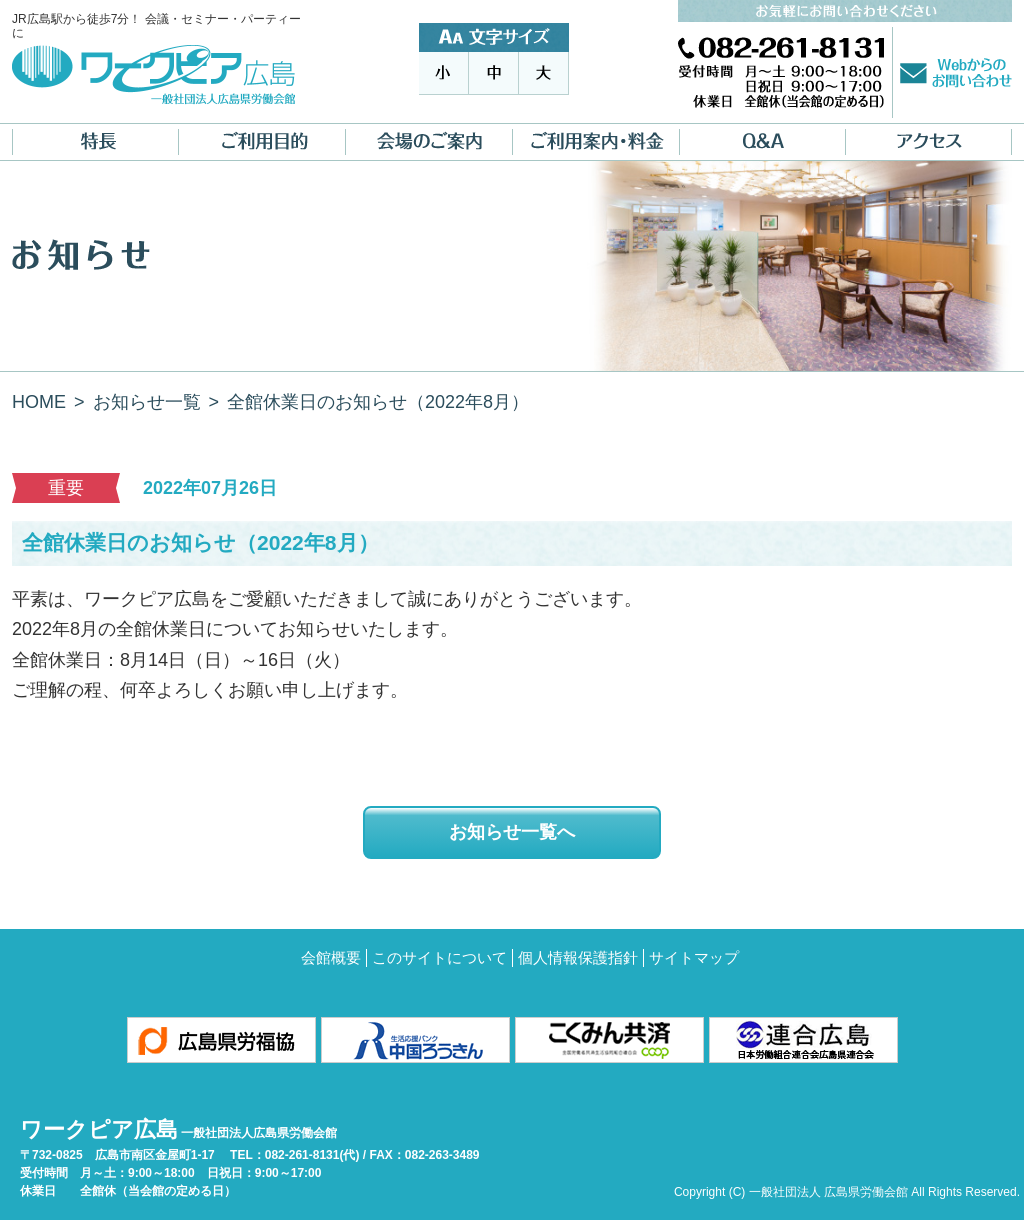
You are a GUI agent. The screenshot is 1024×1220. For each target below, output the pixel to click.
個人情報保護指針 (578, 957)
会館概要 (331, 957)
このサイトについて (439, 957)
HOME (39, 402)
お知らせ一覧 (147, 402)
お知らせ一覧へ (512, 832)
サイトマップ (694, 957)
